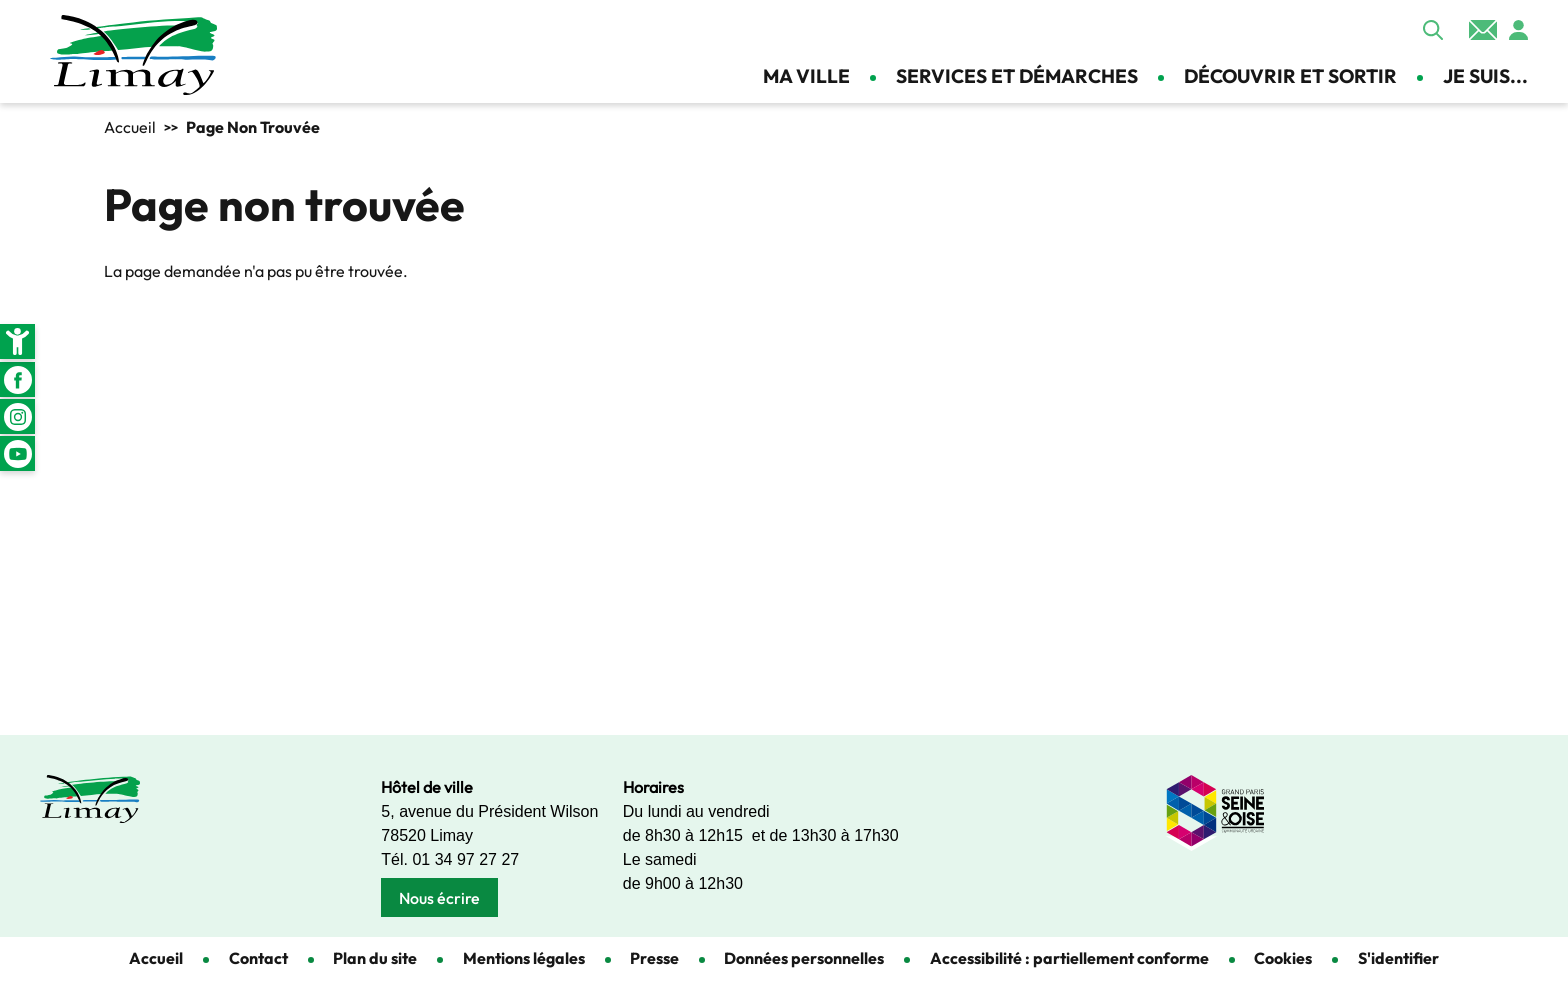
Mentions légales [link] (524, 958)
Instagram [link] (17, 416)
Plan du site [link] (375, 958)
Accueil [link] (130, 127)
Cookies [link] (1283, 958)
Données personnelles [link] (804, 958)
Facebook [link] (17, 379)
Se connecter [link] (1518, 30)
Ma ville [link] (806, 76)
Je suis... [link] (1485, 76)
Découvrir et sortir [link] (1290, 76)
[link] (17, 341)
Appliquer (1433, 30)
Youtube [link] (17, 453)
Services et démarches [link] (1017, 76)
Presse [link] (654, 958)
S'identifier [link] (1398, 958)
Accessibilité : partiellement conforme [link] (1069, 958)
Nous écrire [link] (439, 898)
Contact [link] (1483, 30)
